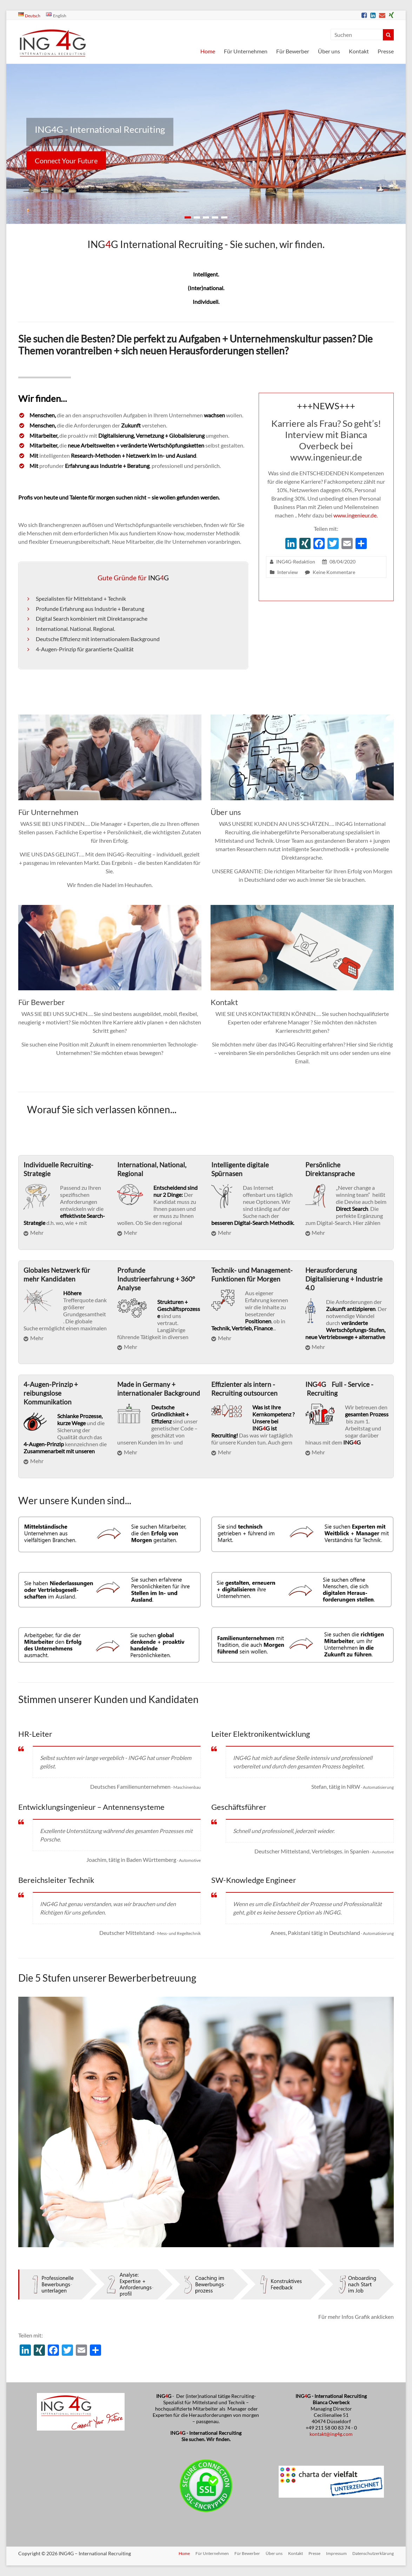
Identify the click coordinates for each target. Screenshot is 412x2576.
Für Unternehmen (245, 51)
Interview (287, 572)
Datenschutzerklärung (373, 2553)
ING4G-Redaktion (295, 562)
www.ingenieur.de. (355, 515)
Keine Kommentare (334, 572)
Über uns (329, 51)
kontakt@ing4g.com (331, 2434)
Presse (386, 51)
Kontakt (359, 51)
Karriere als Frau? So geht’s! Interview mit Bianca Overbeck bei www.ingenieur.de (326, 440)
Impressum (336, 2553)
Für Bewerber (292, 51)
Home (207, 51)
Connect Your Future (66, 160)
